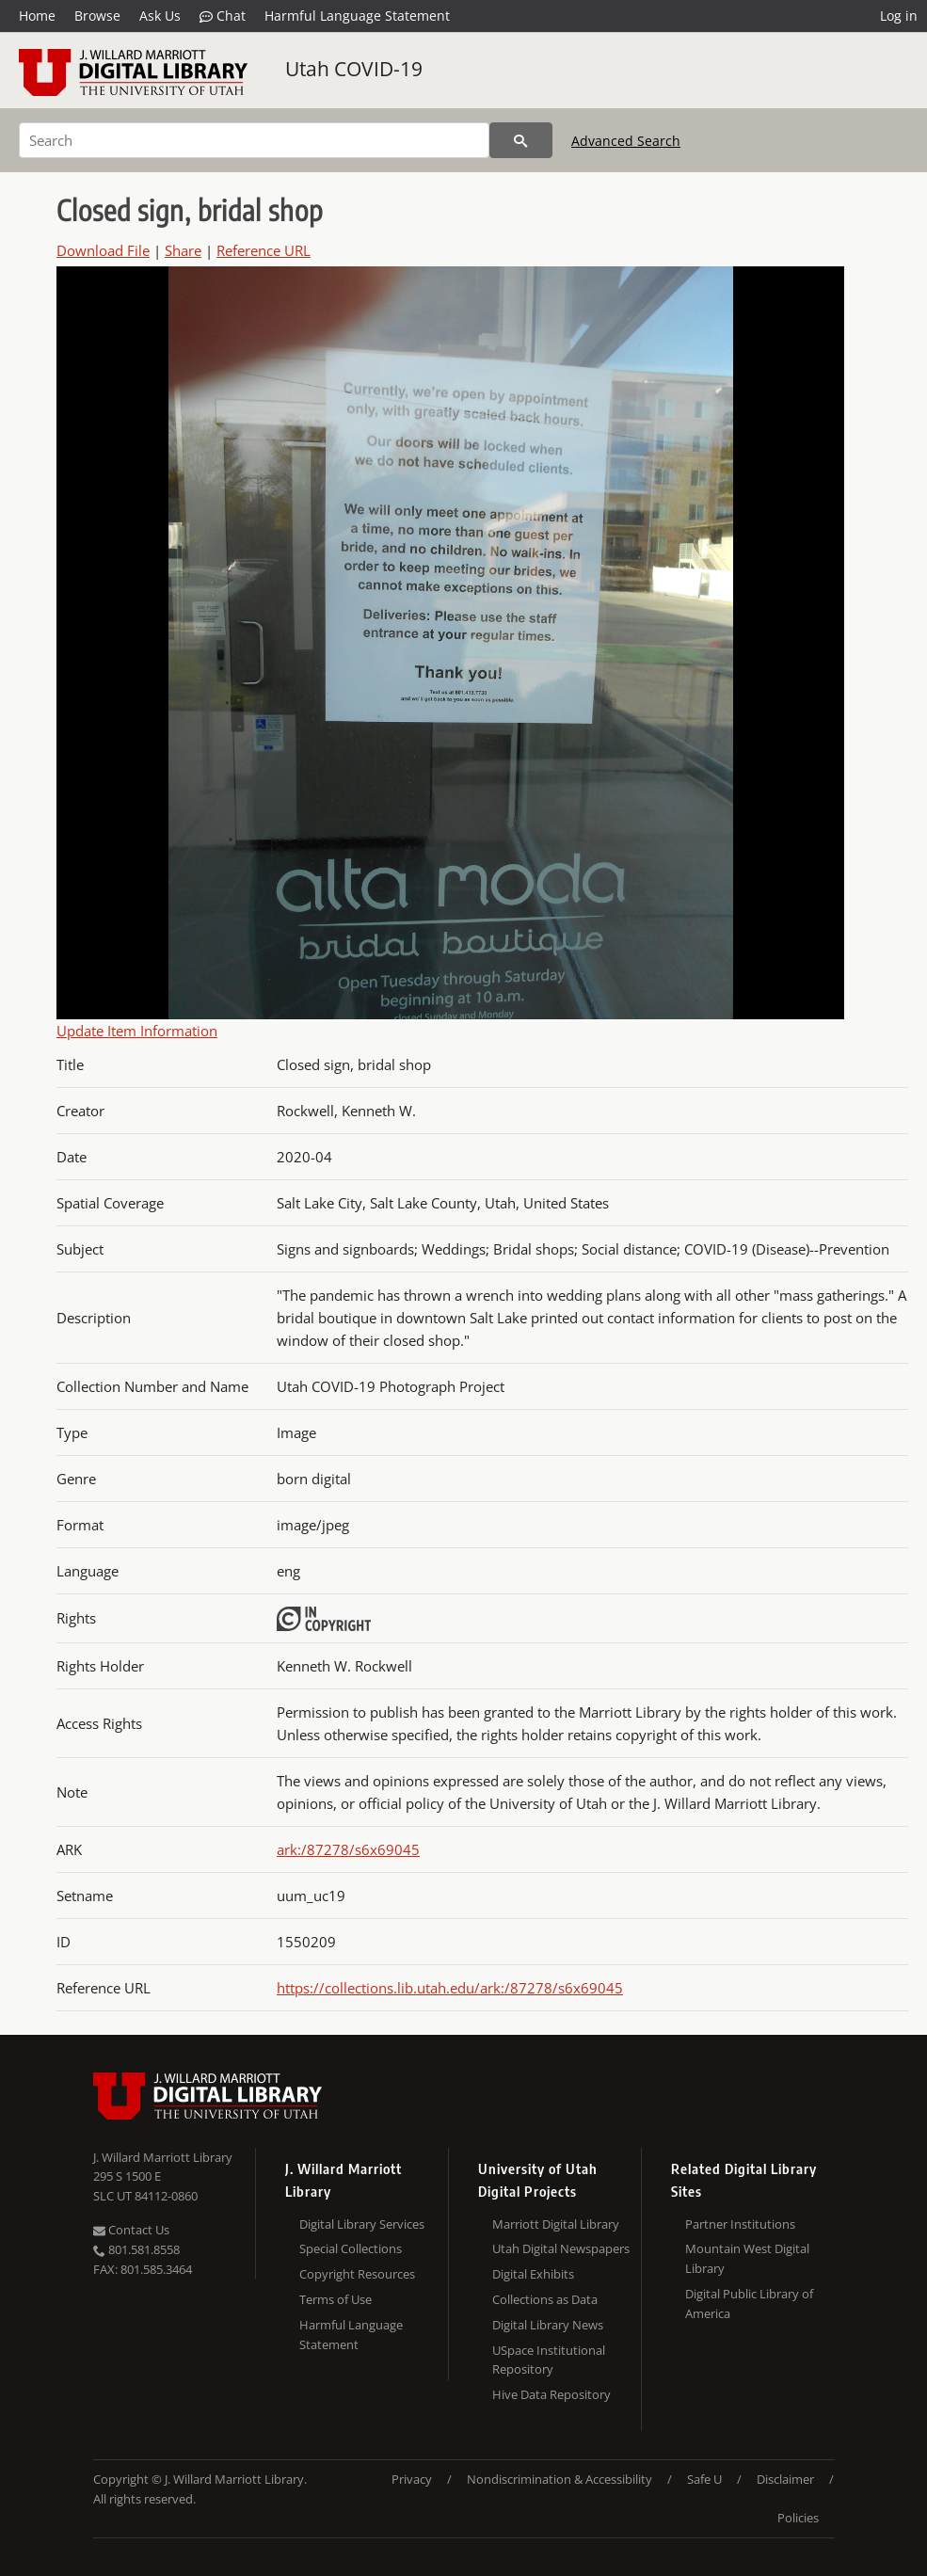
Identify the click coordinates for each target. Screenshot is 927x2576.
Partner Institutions (740, 2224)
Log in (899, 15)
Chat (223, 16)
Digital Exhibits (533, 2273)
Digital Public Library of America (749, 2303)
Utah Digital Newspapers (561, 2248)
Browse (97, 15)
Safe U (704, 2479)
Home (37, 15)
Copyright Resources (357, 2273)
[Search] (254, 140)
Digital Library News (547, 2324)
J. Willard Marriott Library (162, 2157)
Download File (103, 250)
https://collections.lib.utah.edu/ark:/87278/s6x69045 (450, 1987)
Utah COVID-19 (354, 69)
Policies (798, 2517)
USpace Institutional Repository (548, 2360)
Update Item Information (136, 1030)
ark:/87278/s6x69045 (348, 1849)
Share (183, 250)
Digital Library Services (361, 2224)
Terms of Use (335, 2299)
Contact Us (131, 2229)
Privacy (412, 2479)
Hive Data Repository (551, 2394)
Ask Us (160, 15)
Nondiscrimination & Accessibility (559, 2479)
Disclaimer (785, 2479)
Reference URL (263, 250)
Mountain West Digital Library (747, 2258)
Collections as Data (545, 2299)
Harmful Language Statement (357, 15)
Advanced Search (625, 141)
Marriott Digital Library (555, 2224)
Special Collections (350, 2248)
